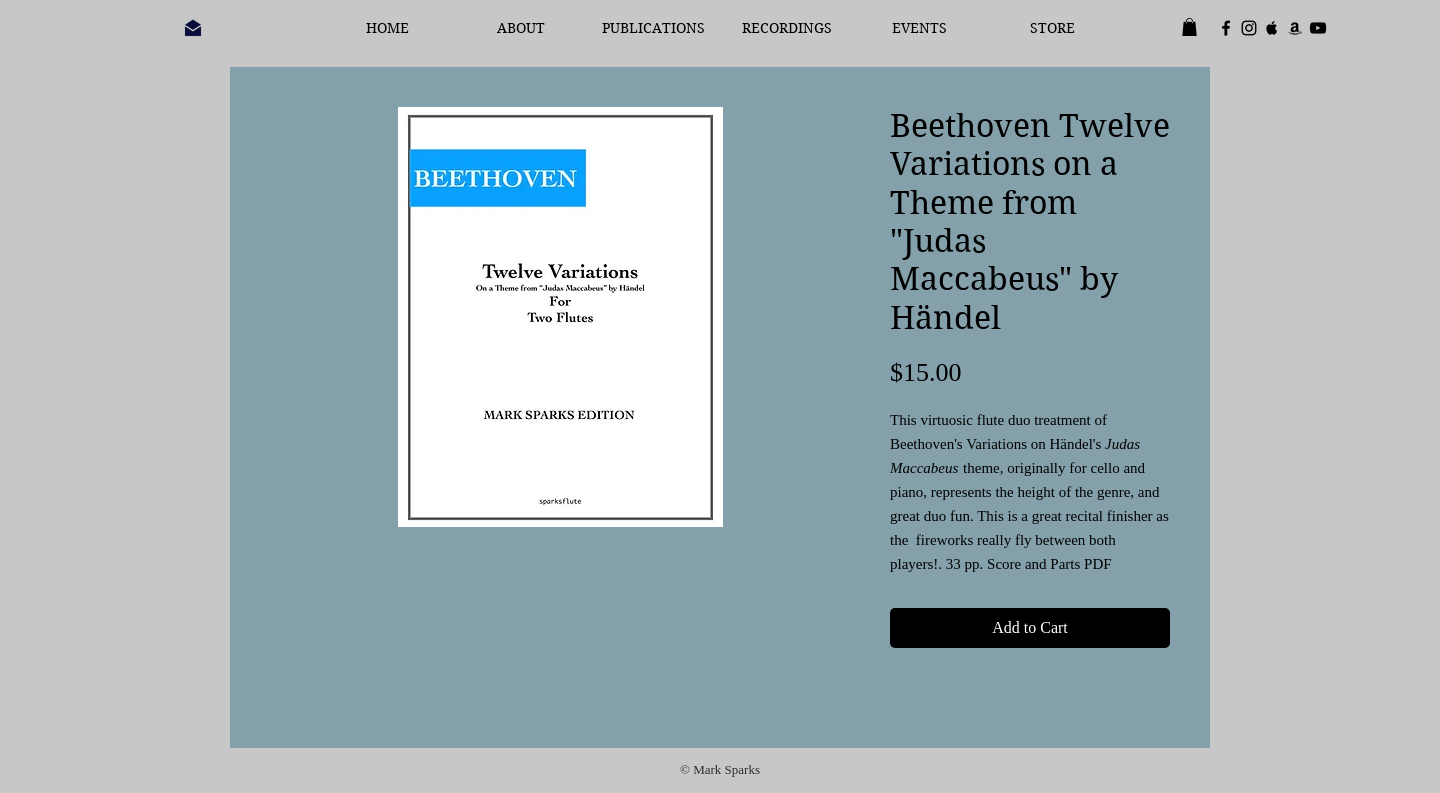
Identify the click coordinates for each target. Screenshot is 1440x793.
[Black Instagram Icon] (1249, 28)
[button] (1189, 27)
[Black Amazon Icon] (1295, 28)
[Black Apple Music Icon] (1272, 28)
